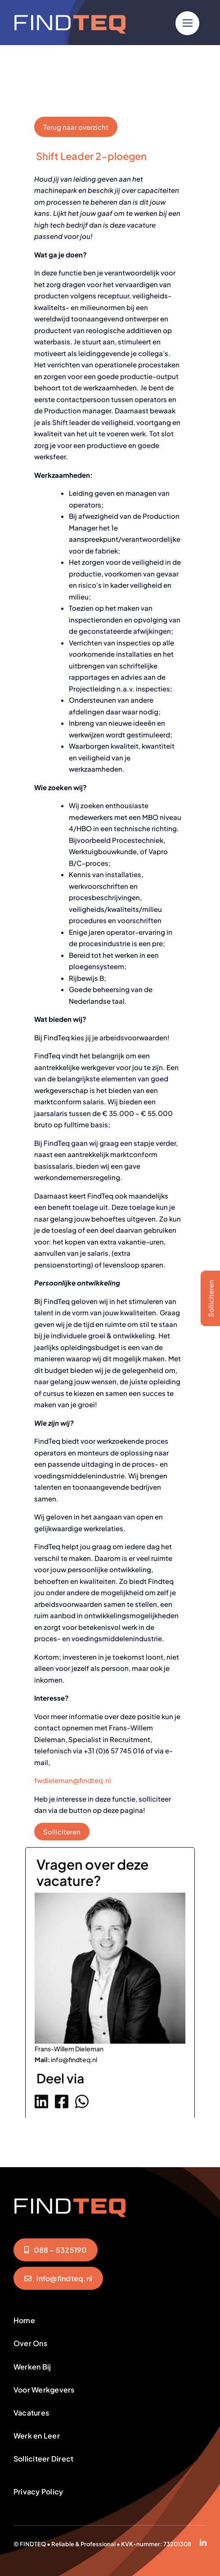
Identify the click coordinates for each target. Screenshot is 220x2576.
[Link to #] (187, 23)
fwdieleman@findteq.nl (72, 1780)
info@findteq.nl (74, 2059)
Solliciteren (62, 1831)
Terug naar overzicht (75, 127)
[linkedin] (203, 2542)
